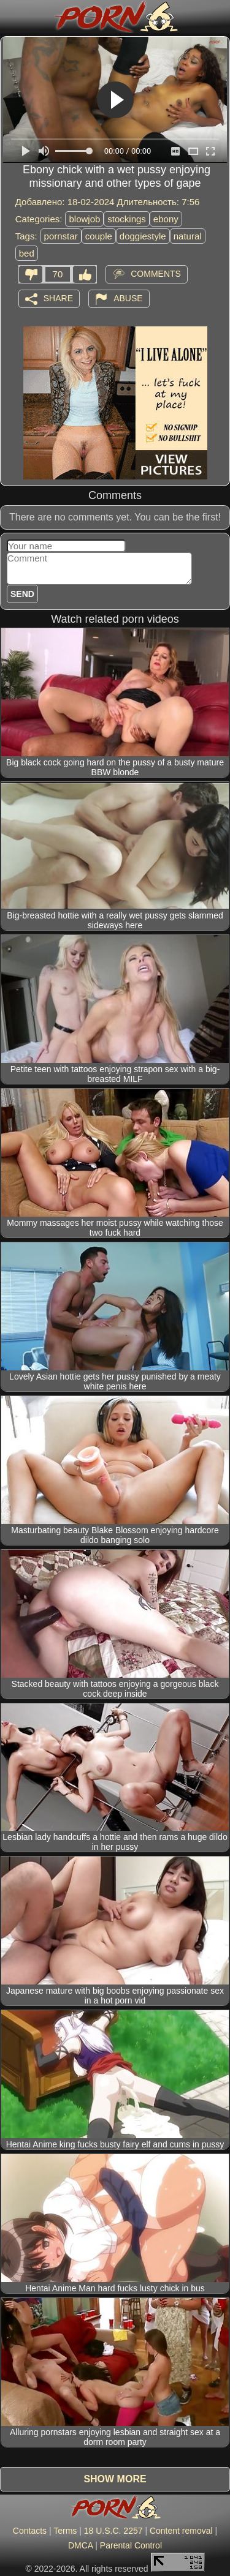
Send (22, 594)
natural (188, 236)
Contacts (30, 2531)
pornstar (61, 236)
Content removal (181, 2531)
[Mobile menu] (11, 16)
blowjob (84, 219)
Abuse (127, 297)
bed (26, 253)
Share (58, 297)
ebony (165, 219)
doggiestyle (143, 236)
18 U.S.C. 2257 (113, 2531)
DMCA (80, 2545)
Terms (65, 2531)
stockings (126, 219)
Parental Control (131, 2545)
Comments (156, 273)
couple (98, 236)
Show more (114, 2479)
